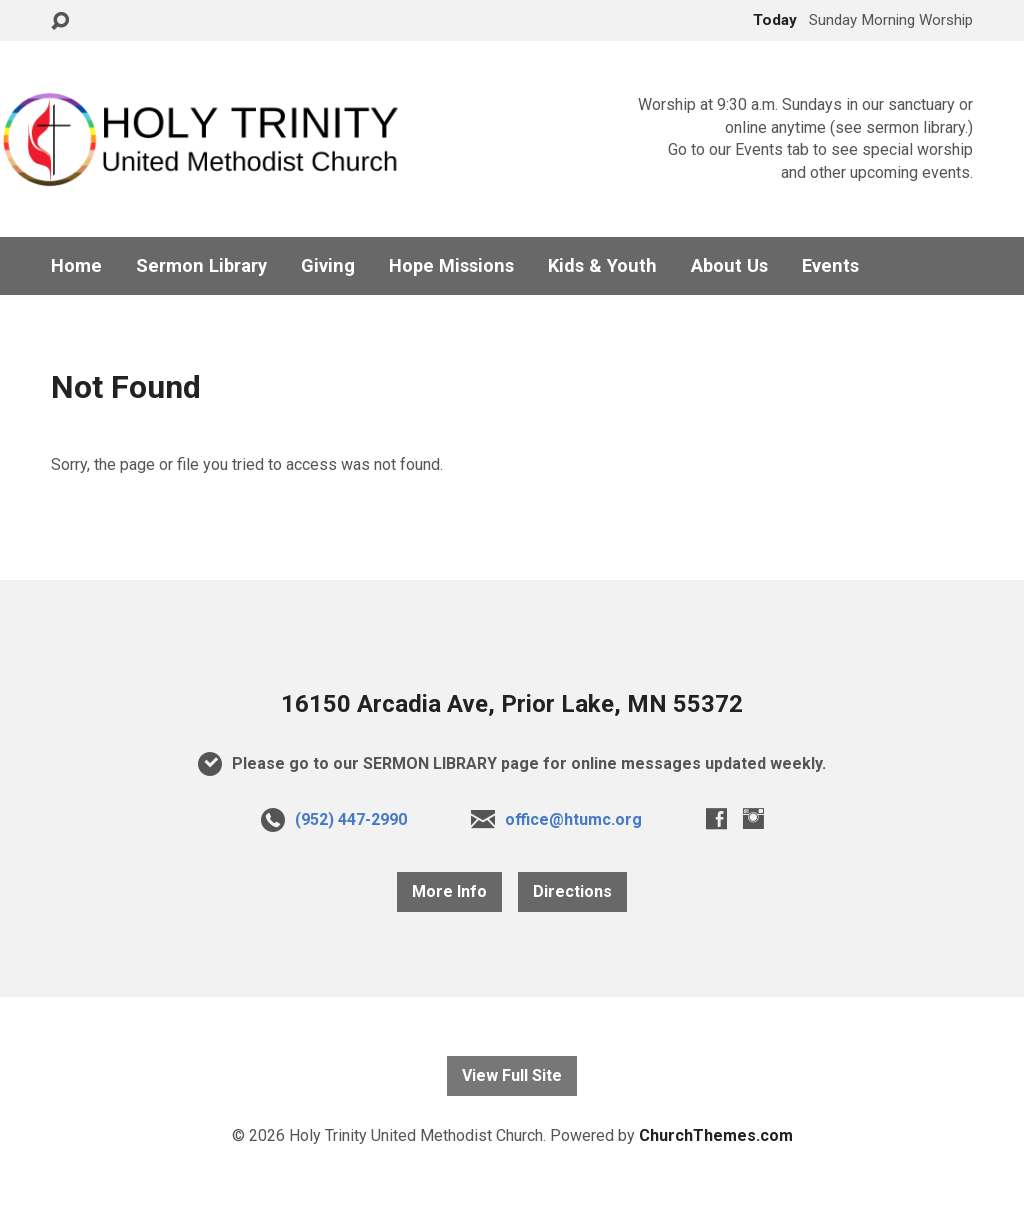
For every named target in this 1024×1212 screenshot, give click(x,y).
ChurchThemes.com (716, 1135)
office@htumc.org (573, 819)
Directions (572, 891)
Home (76, 266)
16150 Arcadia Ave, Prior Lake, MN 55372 (512, 704)
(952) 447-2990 (351, 819)
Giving (328, 266)
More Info (449, 891)
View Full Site (512, 1075)
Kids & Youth (602, 266)
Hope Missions (451, 266)
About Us (729, 266)
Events (830, 266)
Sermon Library (201, 266)
